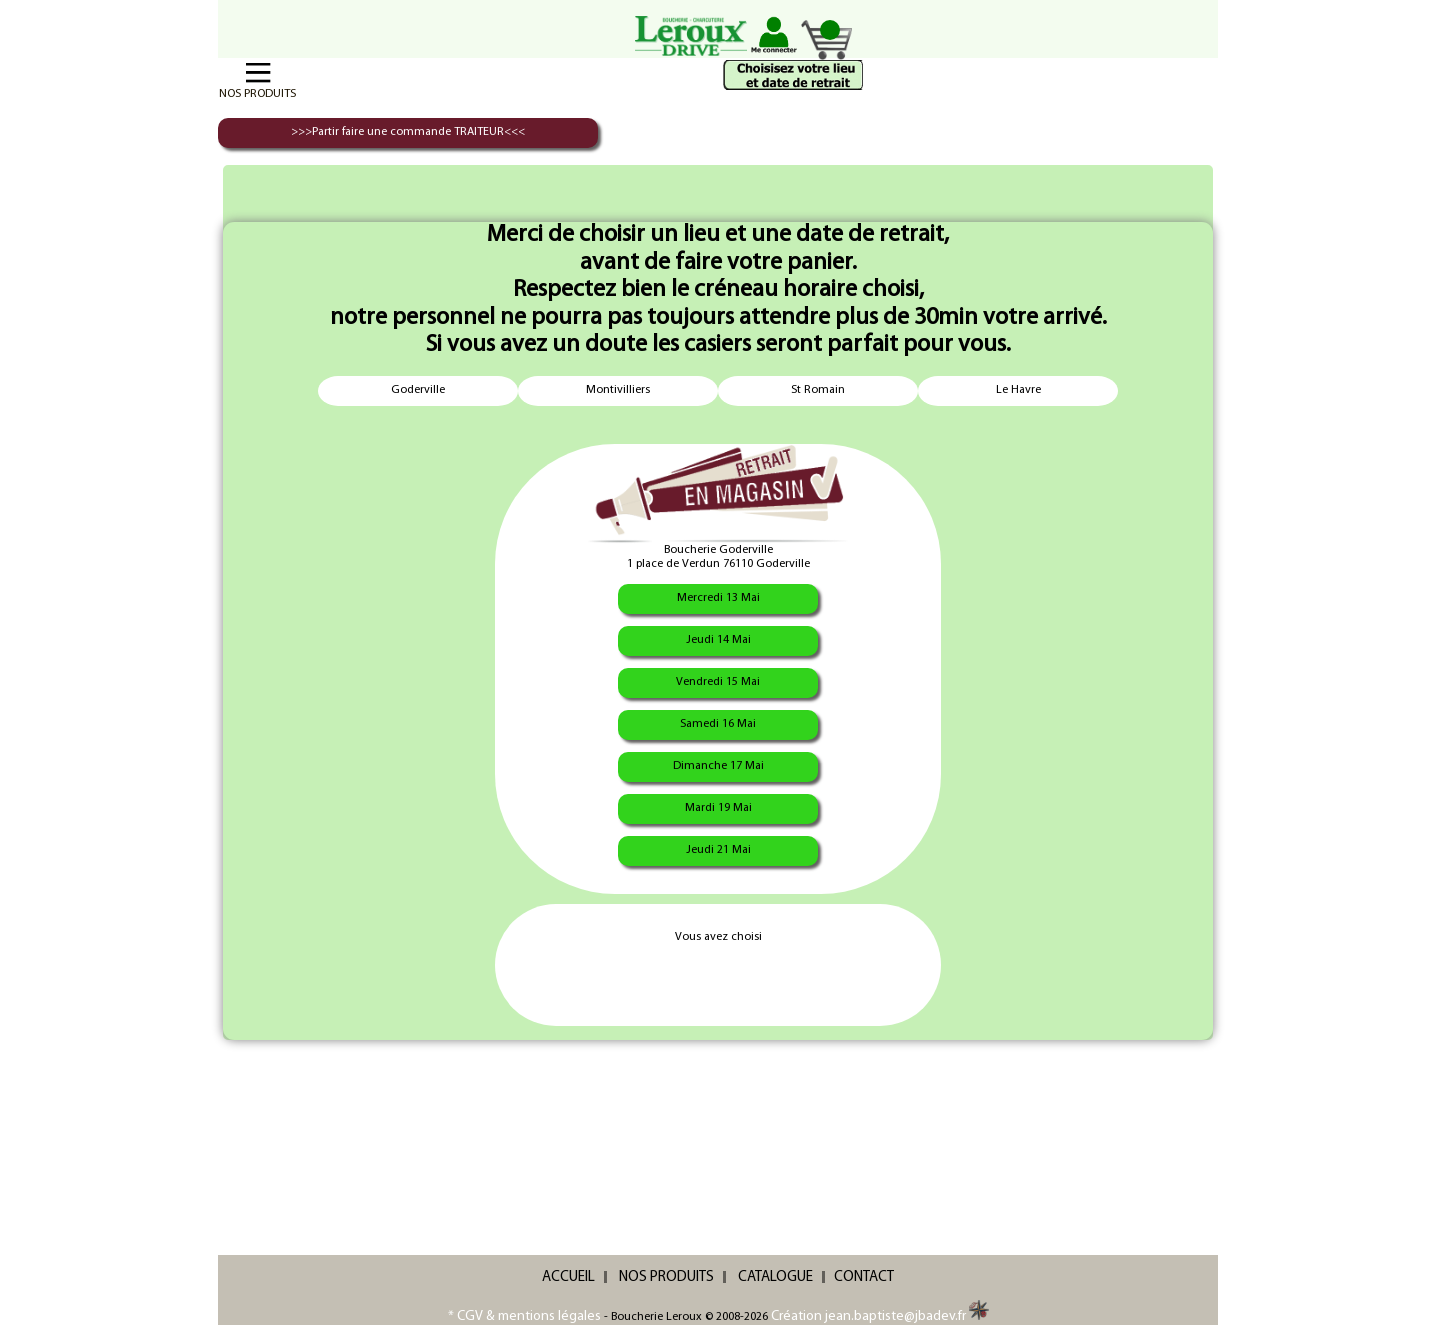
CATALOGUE (775, 1277)
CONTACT (864, 1277)
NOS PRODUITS (666, 1277)
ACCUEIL (568, 1277)
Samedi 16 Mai (718, 724)
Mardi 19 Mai (718, 808)
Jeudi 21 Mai (718, 850)
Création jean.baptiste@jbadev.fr (880, 1316)
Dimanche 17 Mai (718, 766)
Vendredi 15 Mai (718, 682)
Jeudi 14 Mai (718, 640)
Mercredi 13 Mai (718, 598)
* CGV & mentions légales (524, 1316)
